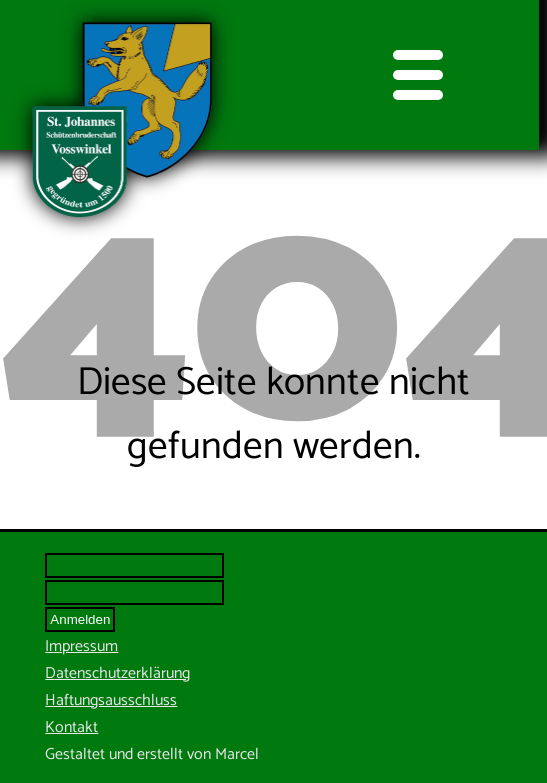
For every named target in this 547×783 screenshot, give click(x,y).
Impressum (81, 646)
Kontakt (71, 727)
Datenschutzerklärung (117, 673)
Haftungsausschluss (111, 700)
